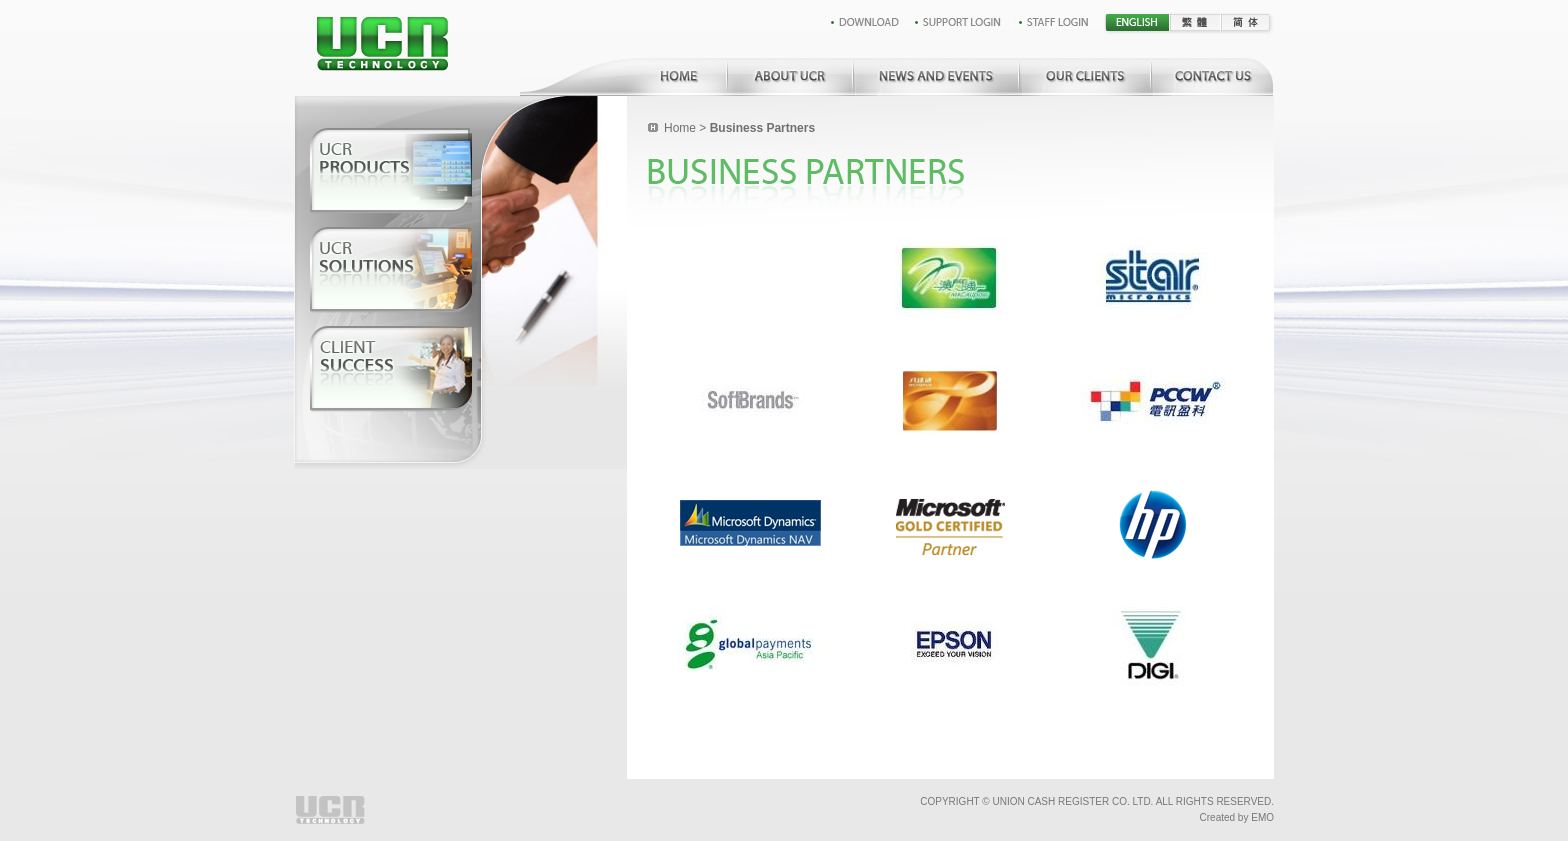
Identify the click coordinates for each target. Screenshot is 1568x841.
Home (680, 128)
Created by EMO (1237, 817)
